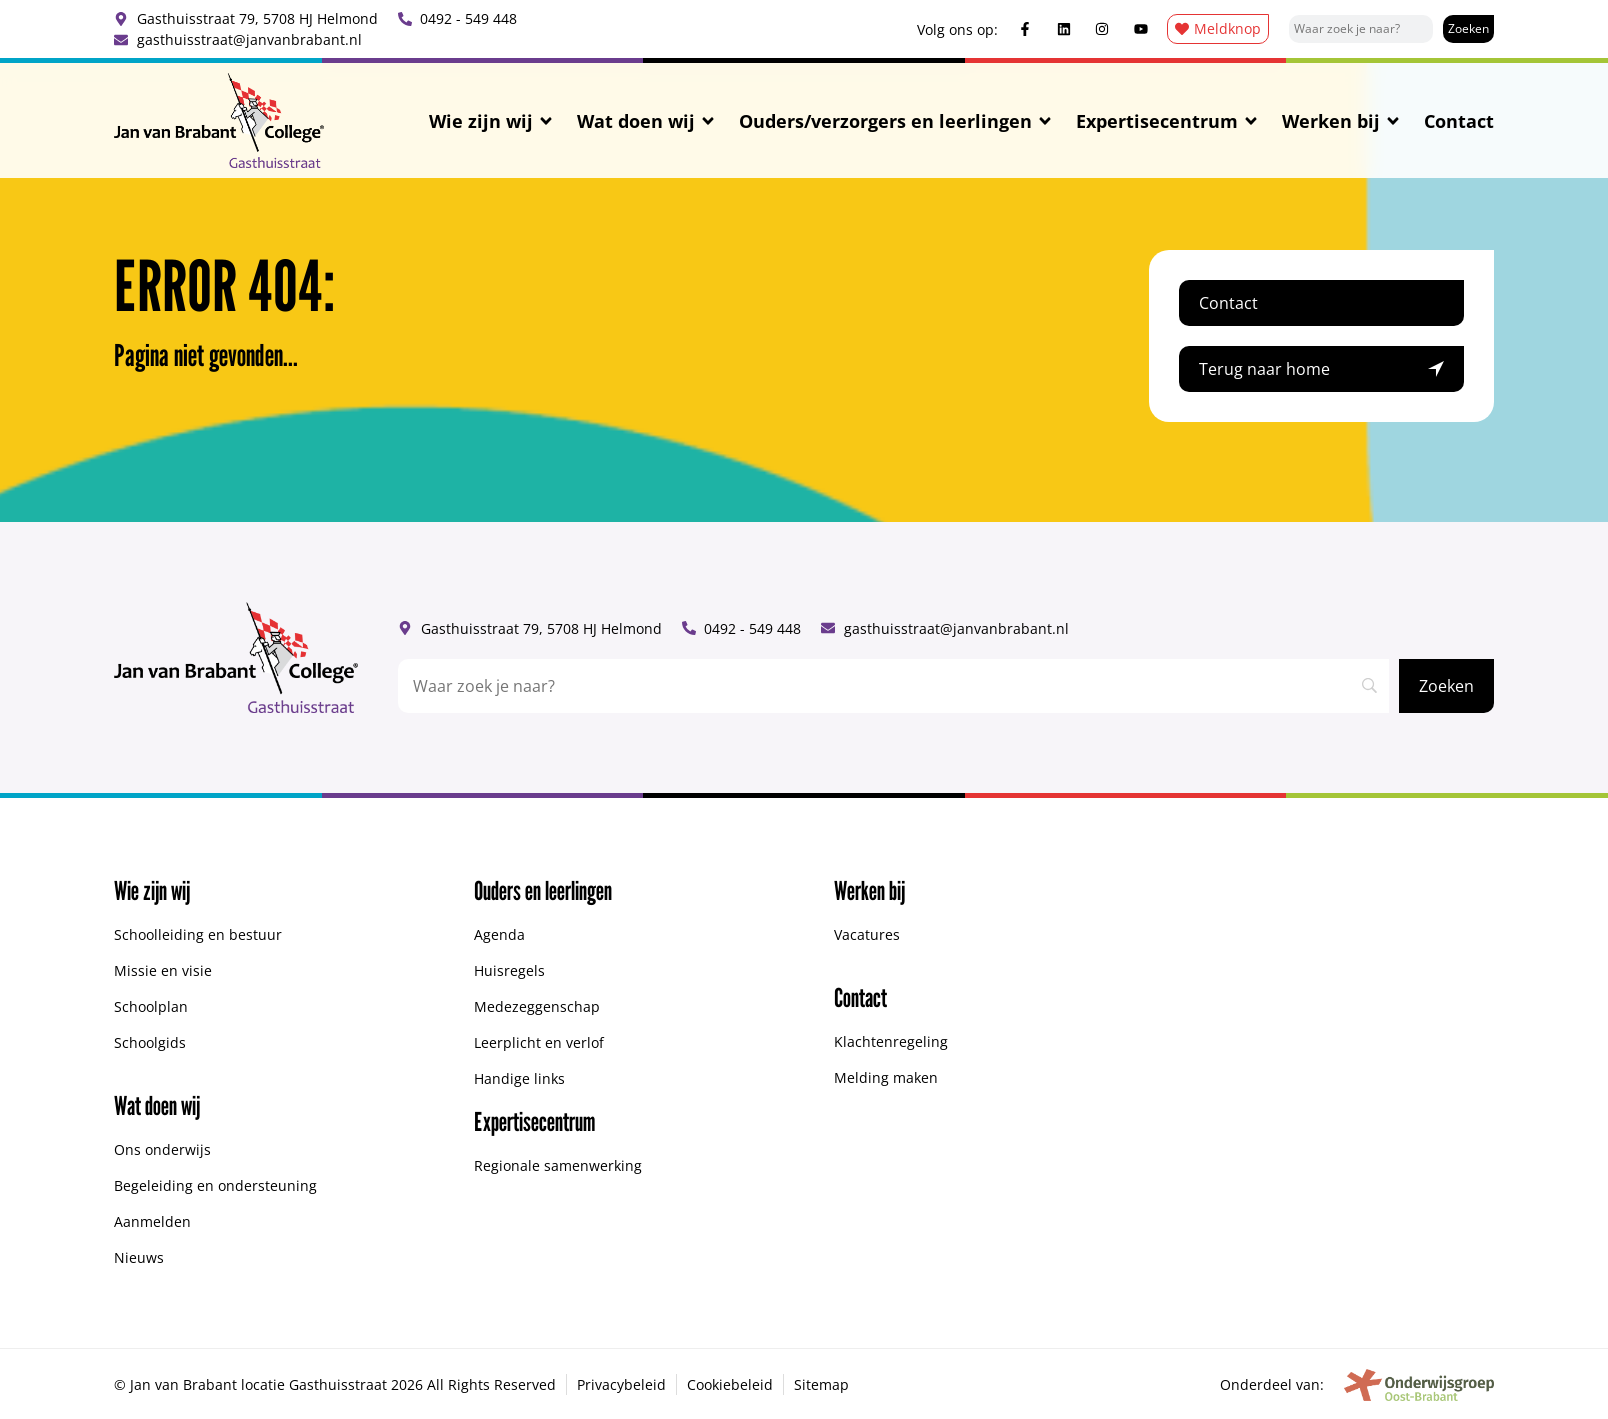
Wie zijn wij (492, 121)
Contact (1459, 121)
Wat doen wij (647, 121)
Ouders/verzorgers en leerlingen (896, 121)
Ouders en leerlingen (543, 890)
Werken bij (1342, 121)
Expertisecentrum (1168, 121)
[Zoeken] (1468, 29)
